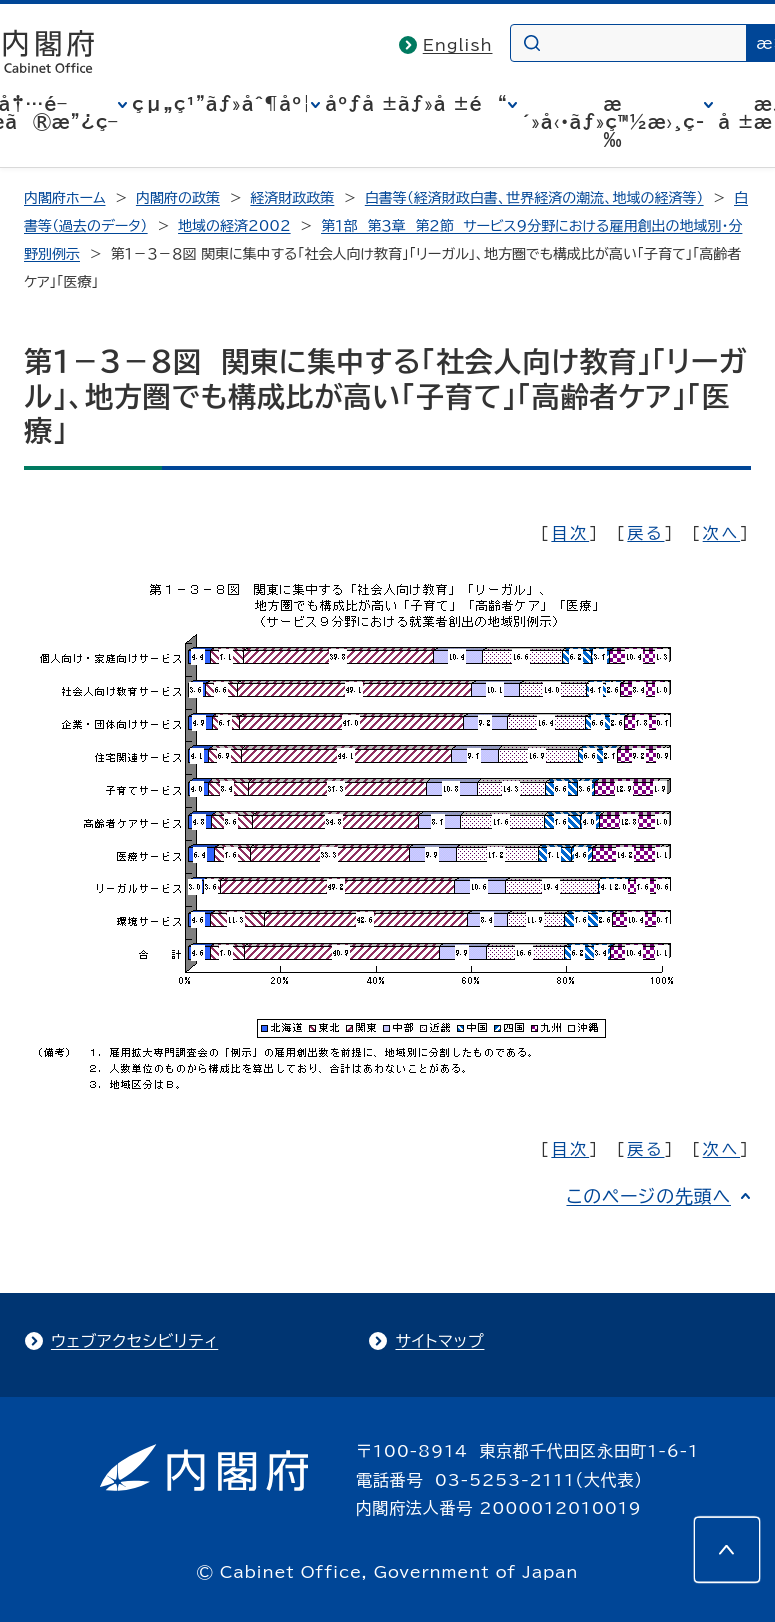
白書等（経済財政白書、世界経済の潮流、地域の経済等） (534, 198)
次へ (721, 533)
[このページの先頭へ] (727, 1550)
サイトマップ (439, 1341)
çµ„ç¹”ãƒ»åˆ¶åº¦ (221, 104)
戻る (645, 533)
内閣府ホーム (64, 198)
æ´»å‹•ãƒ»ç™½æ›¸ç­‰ (613, 122)
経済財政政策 (292, 198)
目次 (570, 533)
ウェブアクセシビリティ (134, 1341)
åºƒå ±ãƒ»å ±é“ (416, 104)
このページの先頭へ (648, 1196)
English (458, 45)
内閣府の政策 (178, 198)
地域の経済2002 (234, 226)
